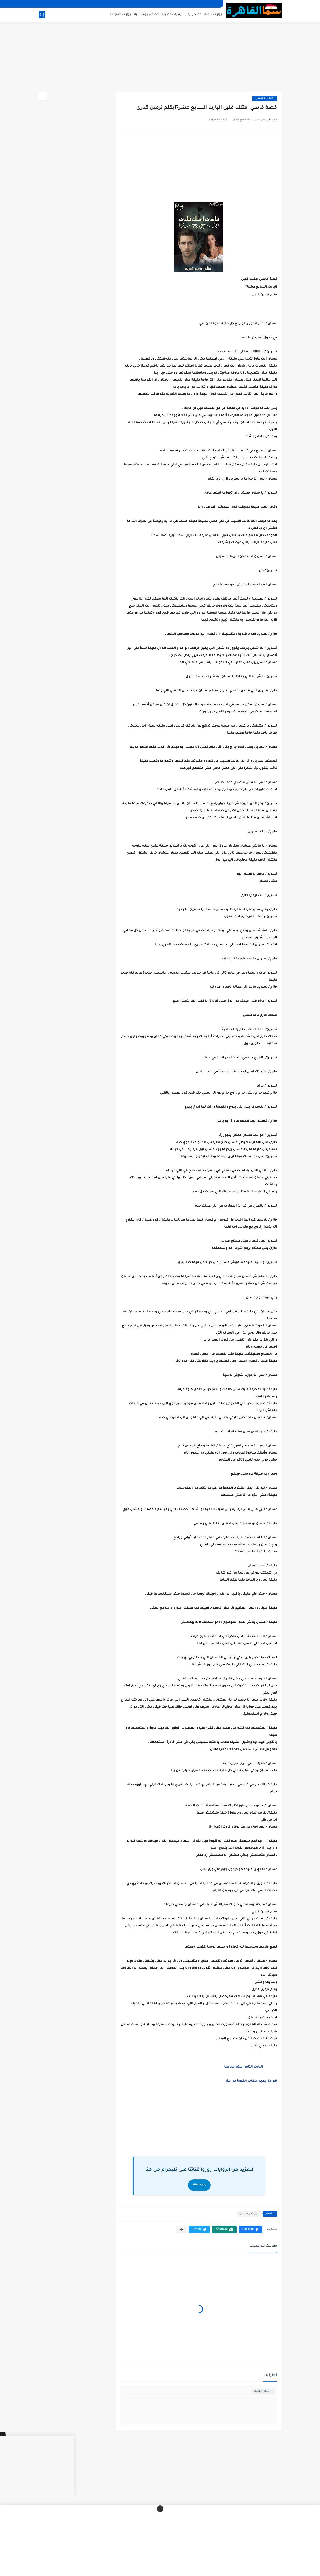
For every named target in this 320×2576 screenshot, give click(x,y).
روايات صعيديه (120, 14)
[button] (250, 2229)
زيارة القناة (199, 2185)
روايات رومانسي (264, 98)
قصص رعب (193, 14)
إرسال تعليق (262, 2391)
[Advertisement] (160, 57)
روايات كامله (213, 14)
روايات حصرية (171, 14)
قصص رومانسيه (146, 14)
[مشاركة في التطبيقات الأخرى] (181, 2229)
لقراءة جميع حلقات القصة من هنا (251, 2081)
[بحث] (42, 14)
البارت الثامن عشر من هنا (243, 2067)
